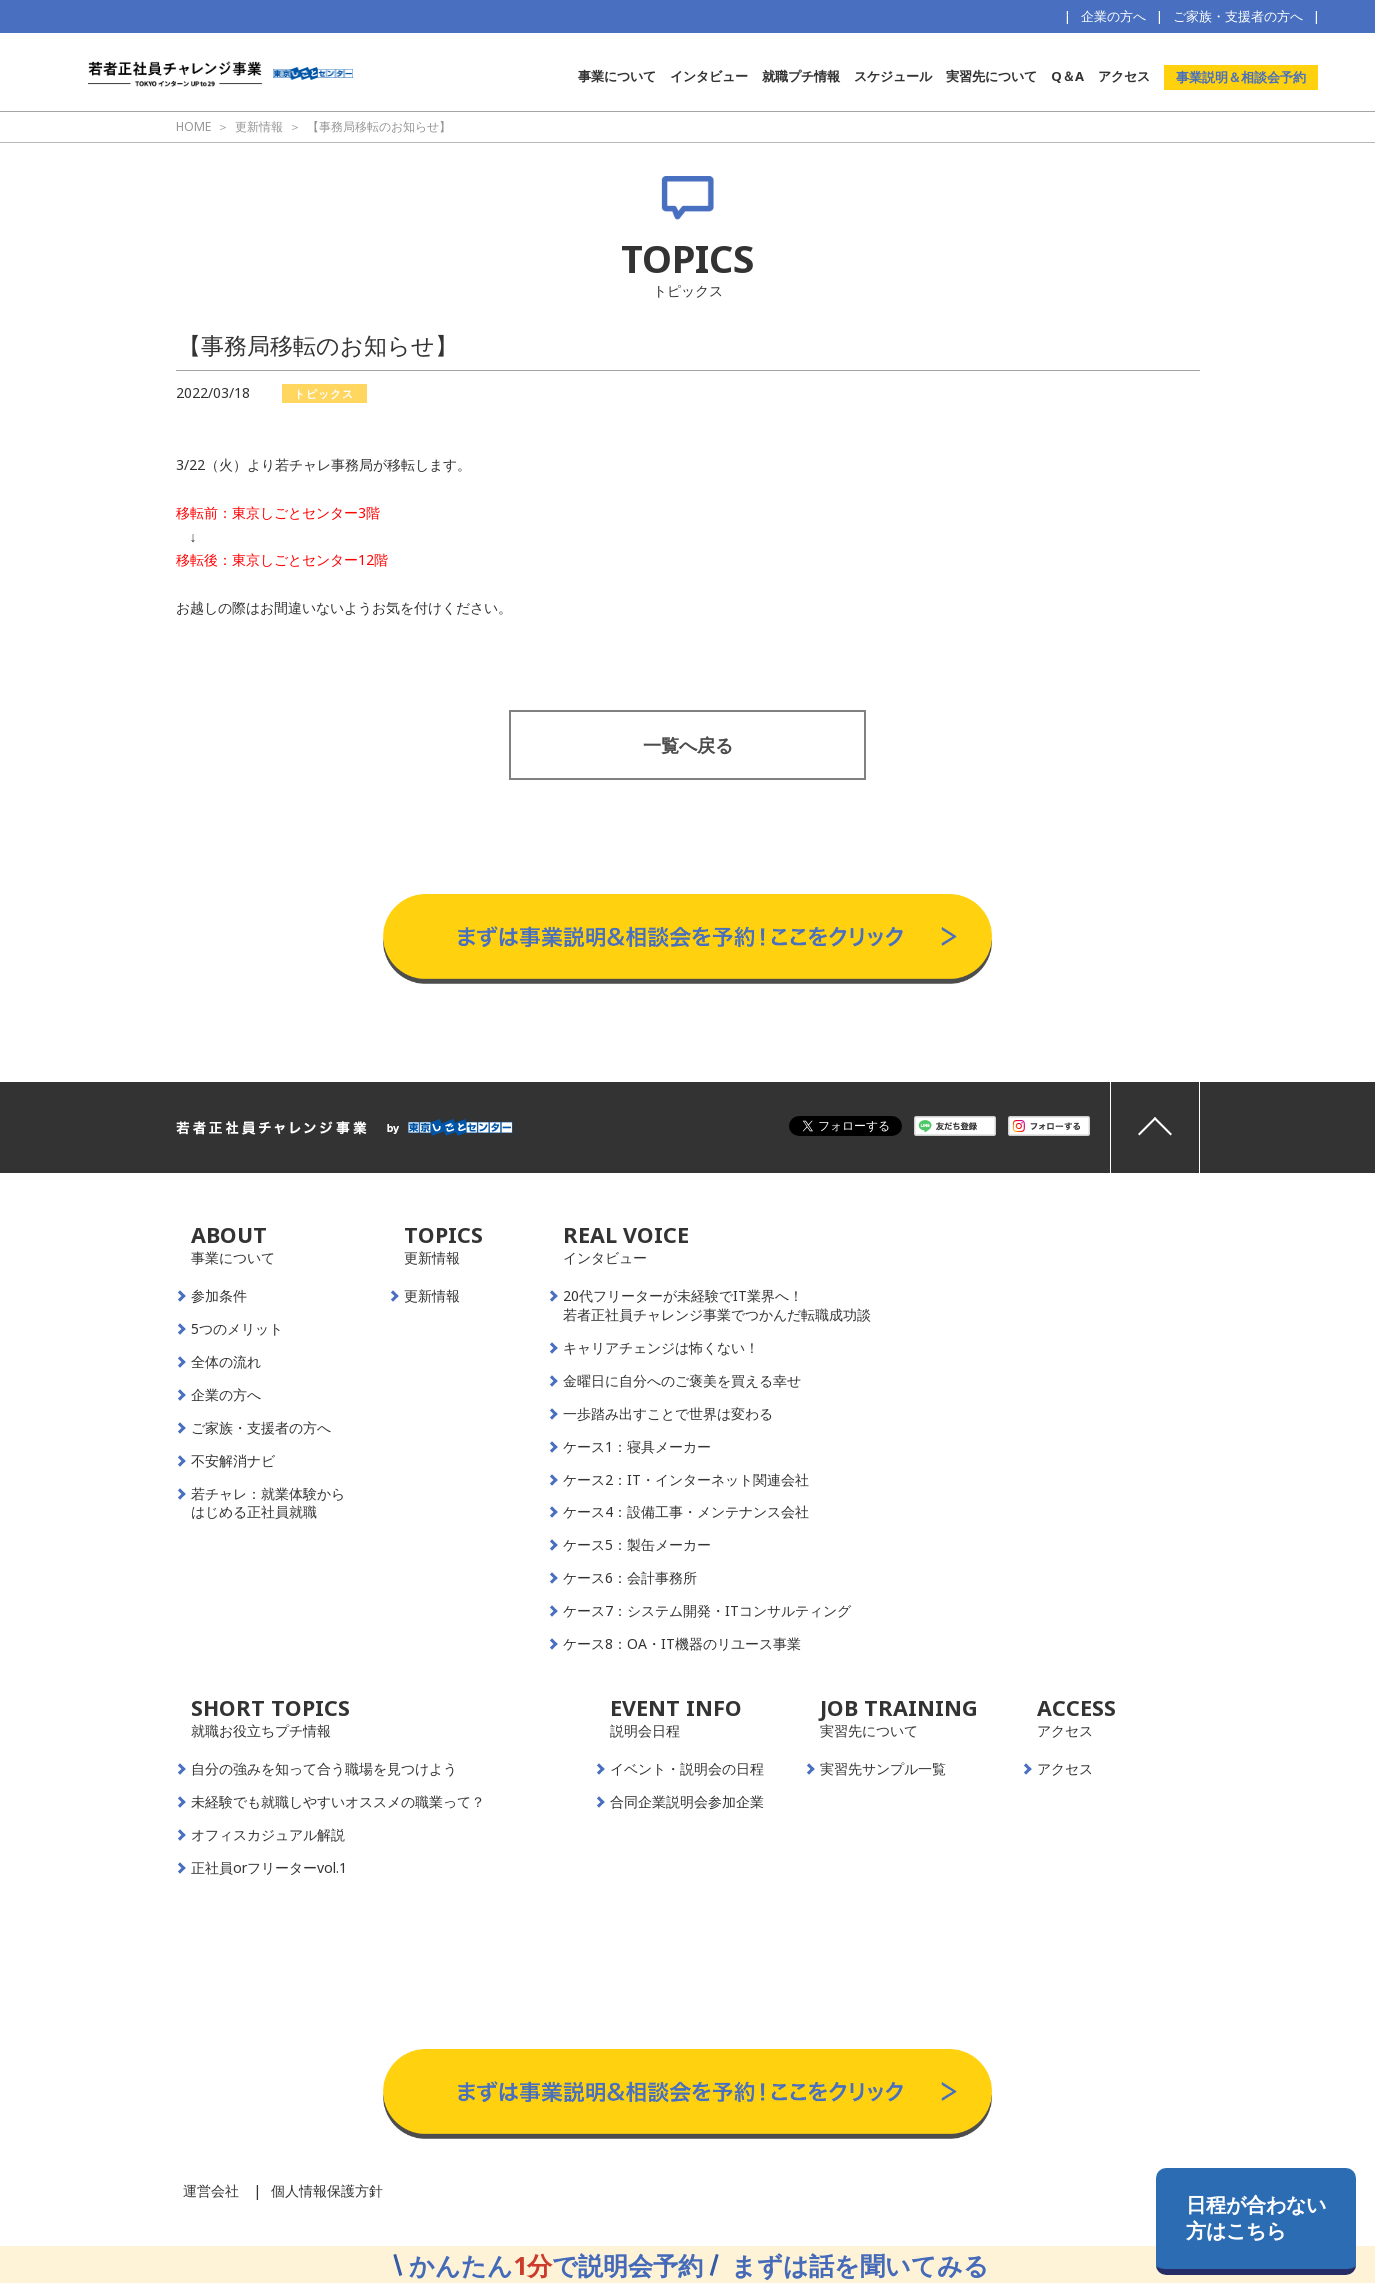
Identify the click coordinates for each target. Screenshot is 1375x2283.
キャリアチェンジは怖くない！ (661, 1348)
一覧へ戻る (688, 745)
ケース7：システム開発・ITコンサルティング (707, 1611)
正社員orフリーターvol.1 (269, 1868)
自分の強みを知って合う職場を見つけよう (324, 1769)
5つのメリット (237, 1329)
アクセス (1124, 76)
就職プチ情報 (801, 76)
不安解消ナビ (233, 1461)
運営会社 (211, 2190)
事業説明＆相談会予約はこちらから (687, 874)
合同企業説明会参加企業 (687, 1802)
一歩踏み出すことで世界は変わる (668, 1414)
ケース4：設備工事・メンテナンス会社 (686, 1512)
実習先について (991, 76)
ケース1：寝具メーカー (637, 1447)
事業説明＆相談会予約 (1241, 77)
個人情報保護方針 (327, 2190)
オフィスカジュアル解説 (268, 1835)
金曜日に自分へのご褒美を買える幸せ (682, 1381)
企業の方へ (1113, 16)
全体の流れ (226, 1362)
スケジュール (893, 76)
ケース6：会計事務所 (630, 1578)
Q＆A (1067, 76)
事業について (617, 76)
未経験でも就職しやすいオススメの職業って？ (338, 1802)
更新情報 (432, 1296)
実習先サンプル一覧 (883, 1769)
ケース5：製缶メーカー (637, 1545)
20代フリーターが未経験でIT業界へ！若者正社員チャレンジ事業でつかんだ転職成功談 (717, 1305)
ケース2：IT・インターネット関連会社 (686, 1480)
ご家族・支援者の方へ (1238, 16)
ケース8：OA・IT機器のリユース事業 (682, 1644)
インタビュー (709, 76)
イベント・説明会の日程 (687, 1769)
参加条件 (219, 1296)
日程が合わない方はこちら (1256, 2217)
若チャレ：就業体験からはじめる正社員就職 (268, 1503)
